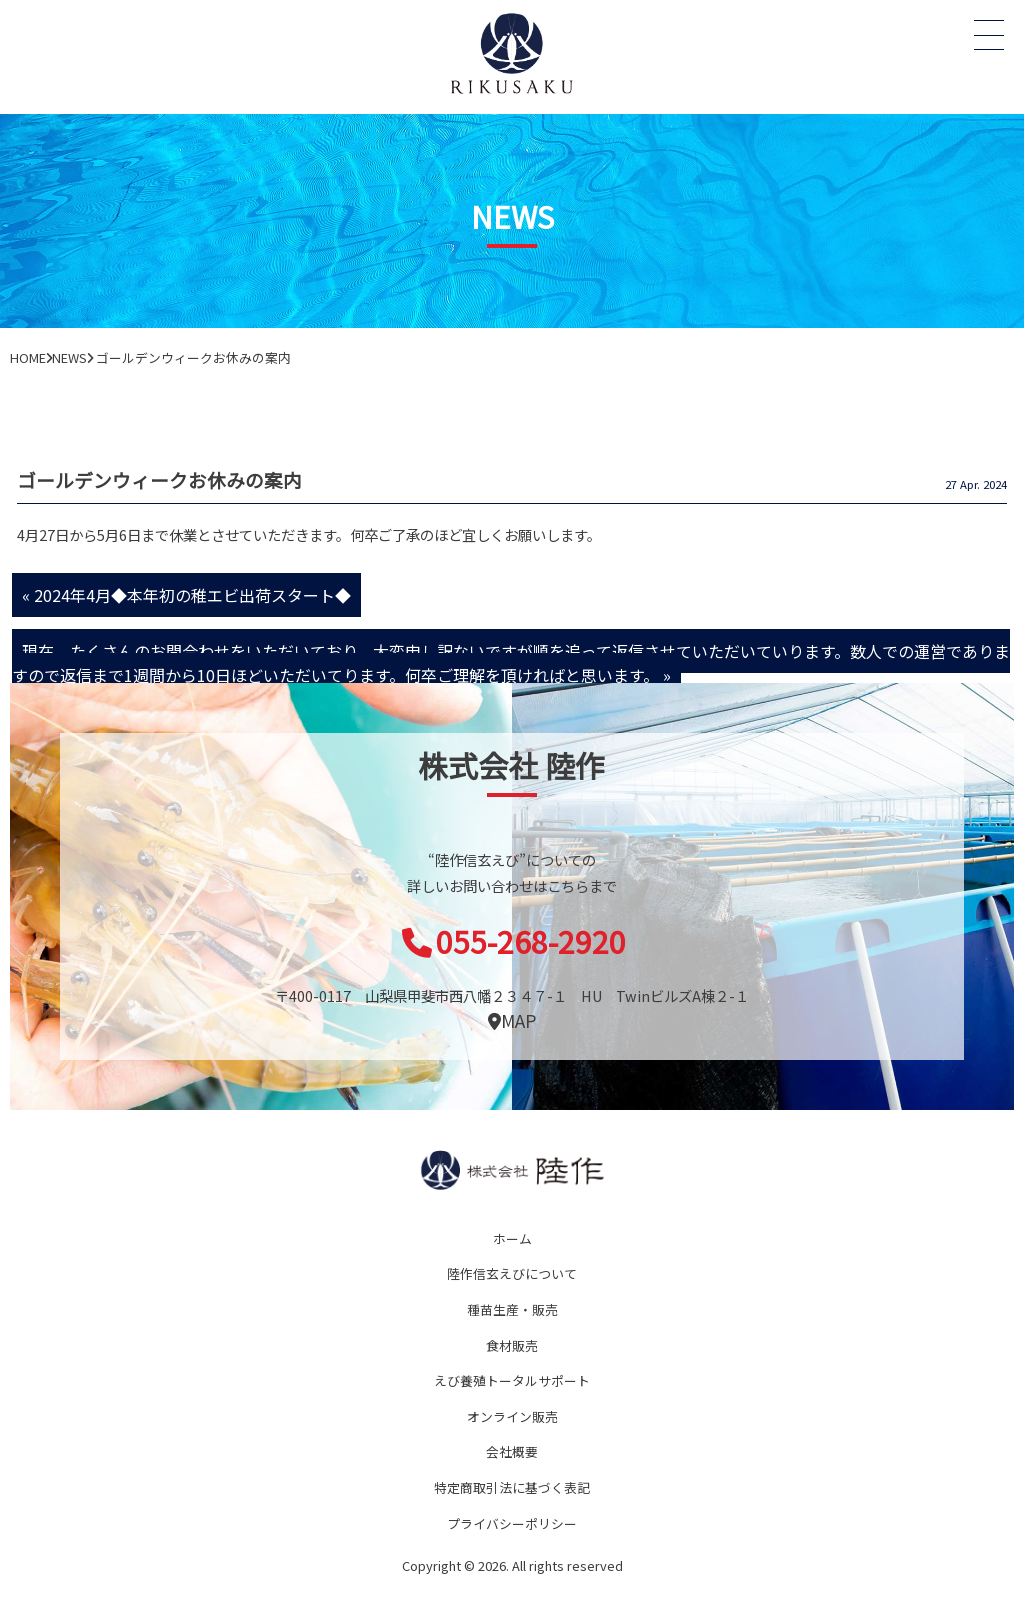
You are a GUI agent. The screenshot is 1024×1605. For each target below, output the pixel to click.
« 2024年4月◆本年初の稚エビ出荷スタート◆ (186, 595)
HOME (28, 357)
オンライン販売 (512, 1416)
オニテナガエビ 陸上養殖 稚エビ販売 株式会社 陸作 (512, 52)
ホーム (512, 1238)
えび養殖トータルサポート (512, 1380)
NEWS (69, 357)
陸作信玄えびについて (512, 1273)
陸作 (512, 1170)
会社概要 (512, 1451)
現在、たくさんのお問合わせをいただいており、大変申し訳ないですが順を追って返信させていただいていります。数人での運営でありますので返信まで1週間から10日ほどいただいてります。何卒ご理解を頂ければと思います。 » (511, 663)
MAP (512, 1020)
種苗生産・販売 (512, 1309)
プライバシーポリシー (512, 1523)
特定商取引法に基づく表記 (512, 1487)
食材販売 (512, 1345)
